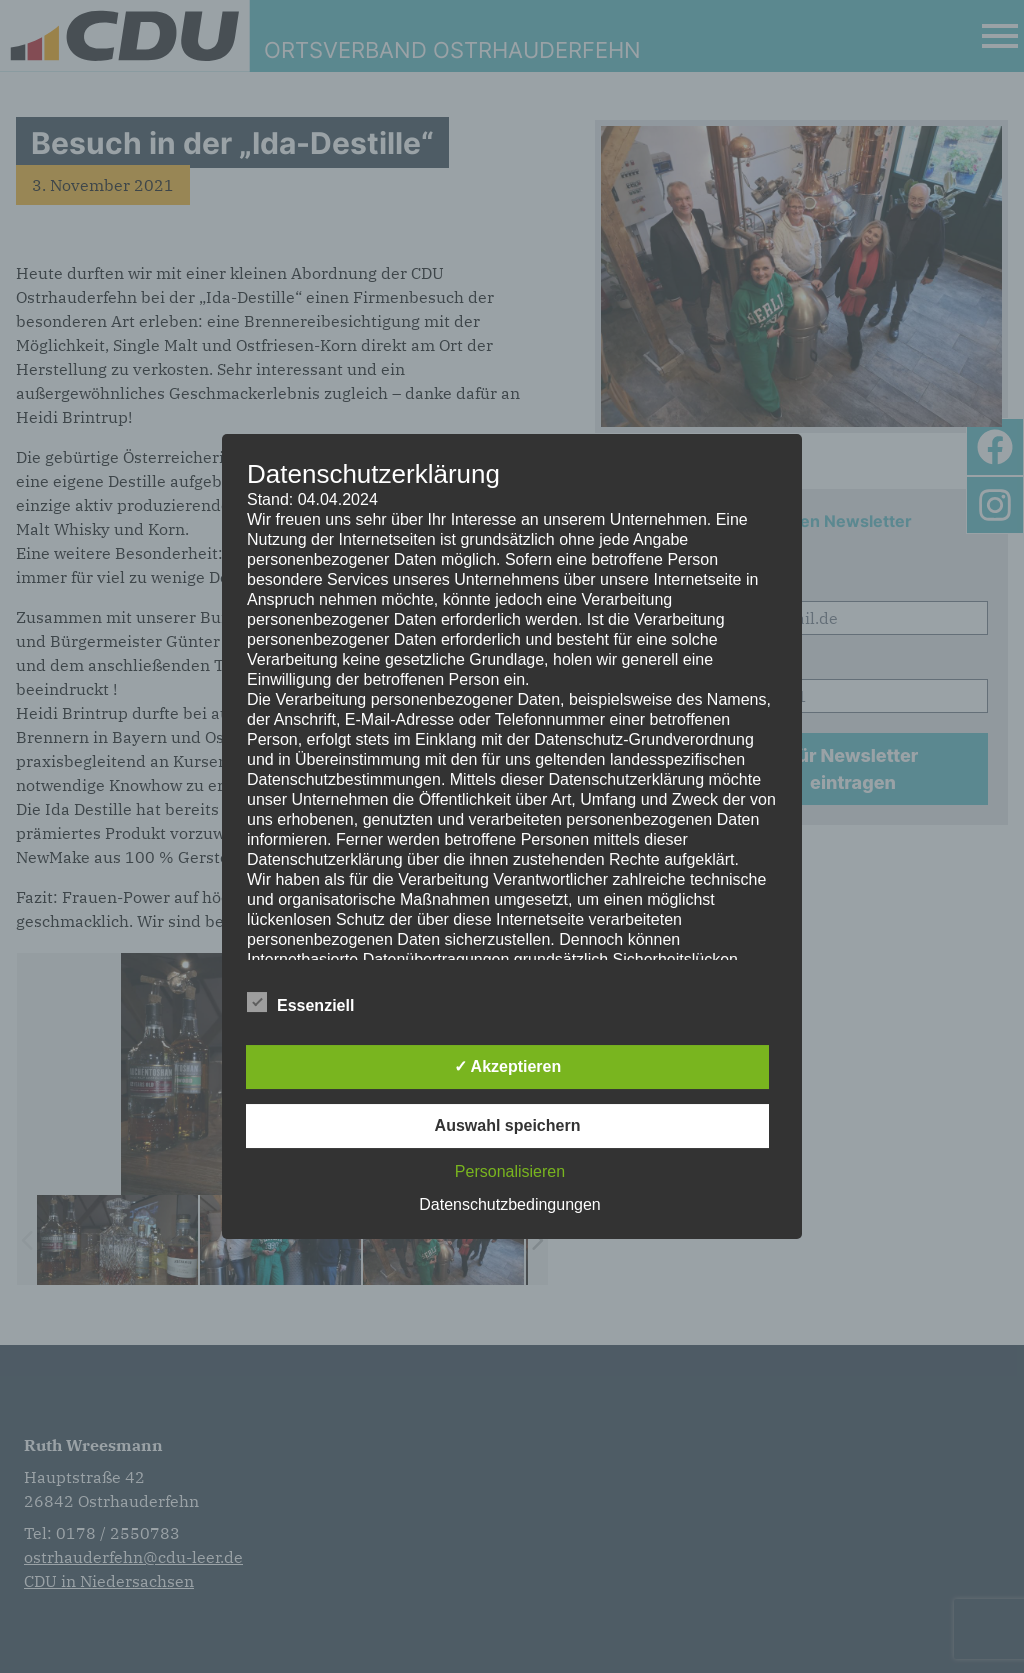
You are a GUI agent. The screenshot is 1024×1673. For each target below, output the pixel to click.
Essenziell (300, 1002)
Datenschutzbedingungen (509, 1204)
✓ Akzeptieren (508, 1066)
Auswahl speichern (508, 1125)
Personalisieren (510, 1171)
